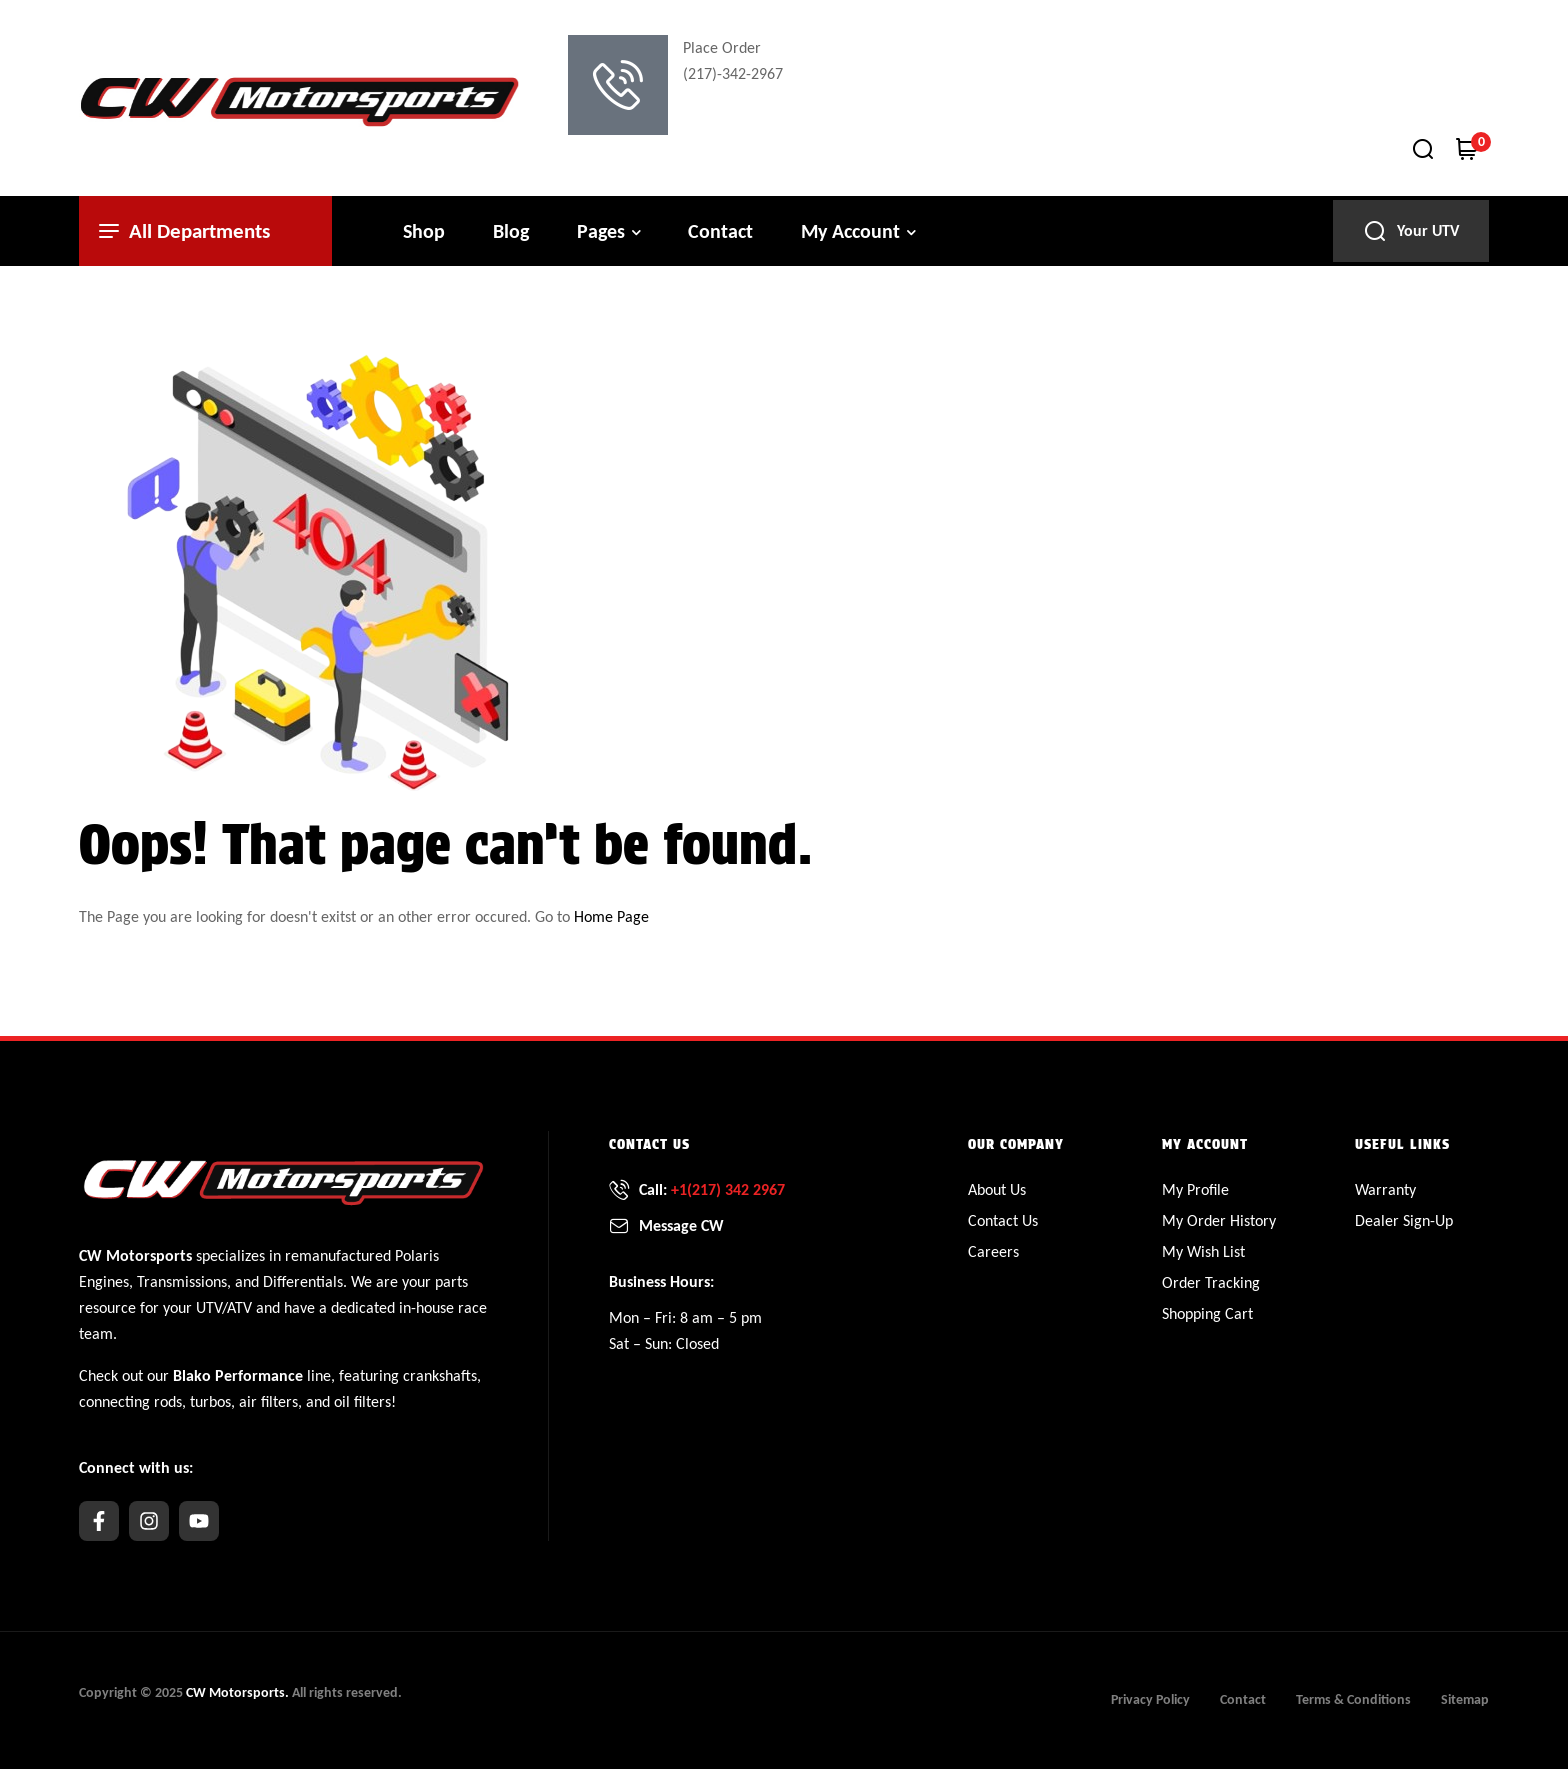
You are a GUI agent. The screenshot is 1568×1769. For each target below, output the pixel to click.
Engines (104, 1281)
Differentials (303, 1281)
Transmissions (182, 1281)
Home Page (611, 916)
